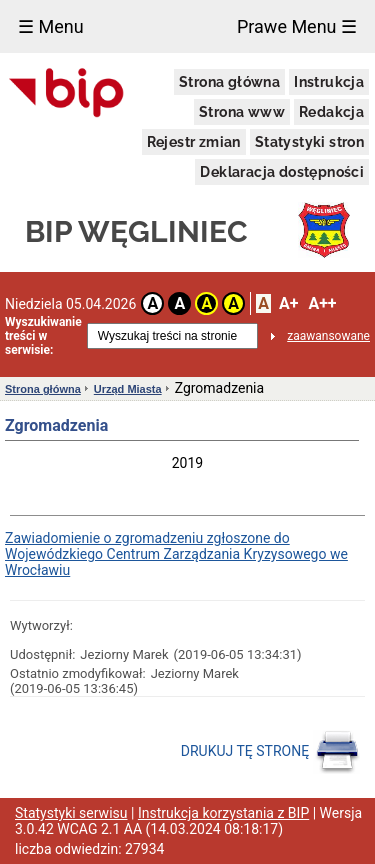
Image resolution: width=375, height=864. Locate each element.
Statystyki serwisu (71, 813)
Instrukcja (329, 82)
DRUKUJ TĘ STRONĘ (270, 752)
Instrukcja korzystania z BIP (223, 813)
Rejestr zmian (194, 142)
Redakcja (331, 112)
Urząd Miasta (128, 389)
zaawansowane (328, 336)
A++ (322, 303)
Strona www (242, 112)
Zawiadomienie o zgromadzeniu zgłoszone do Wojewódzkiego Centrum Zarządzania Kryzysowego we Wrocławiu (176, 554)
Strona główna (229, 82)
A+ (288, 303)
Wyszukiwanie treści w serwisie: (43, 336)
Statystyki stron (309, 142)
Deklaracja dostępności (282, 172)
